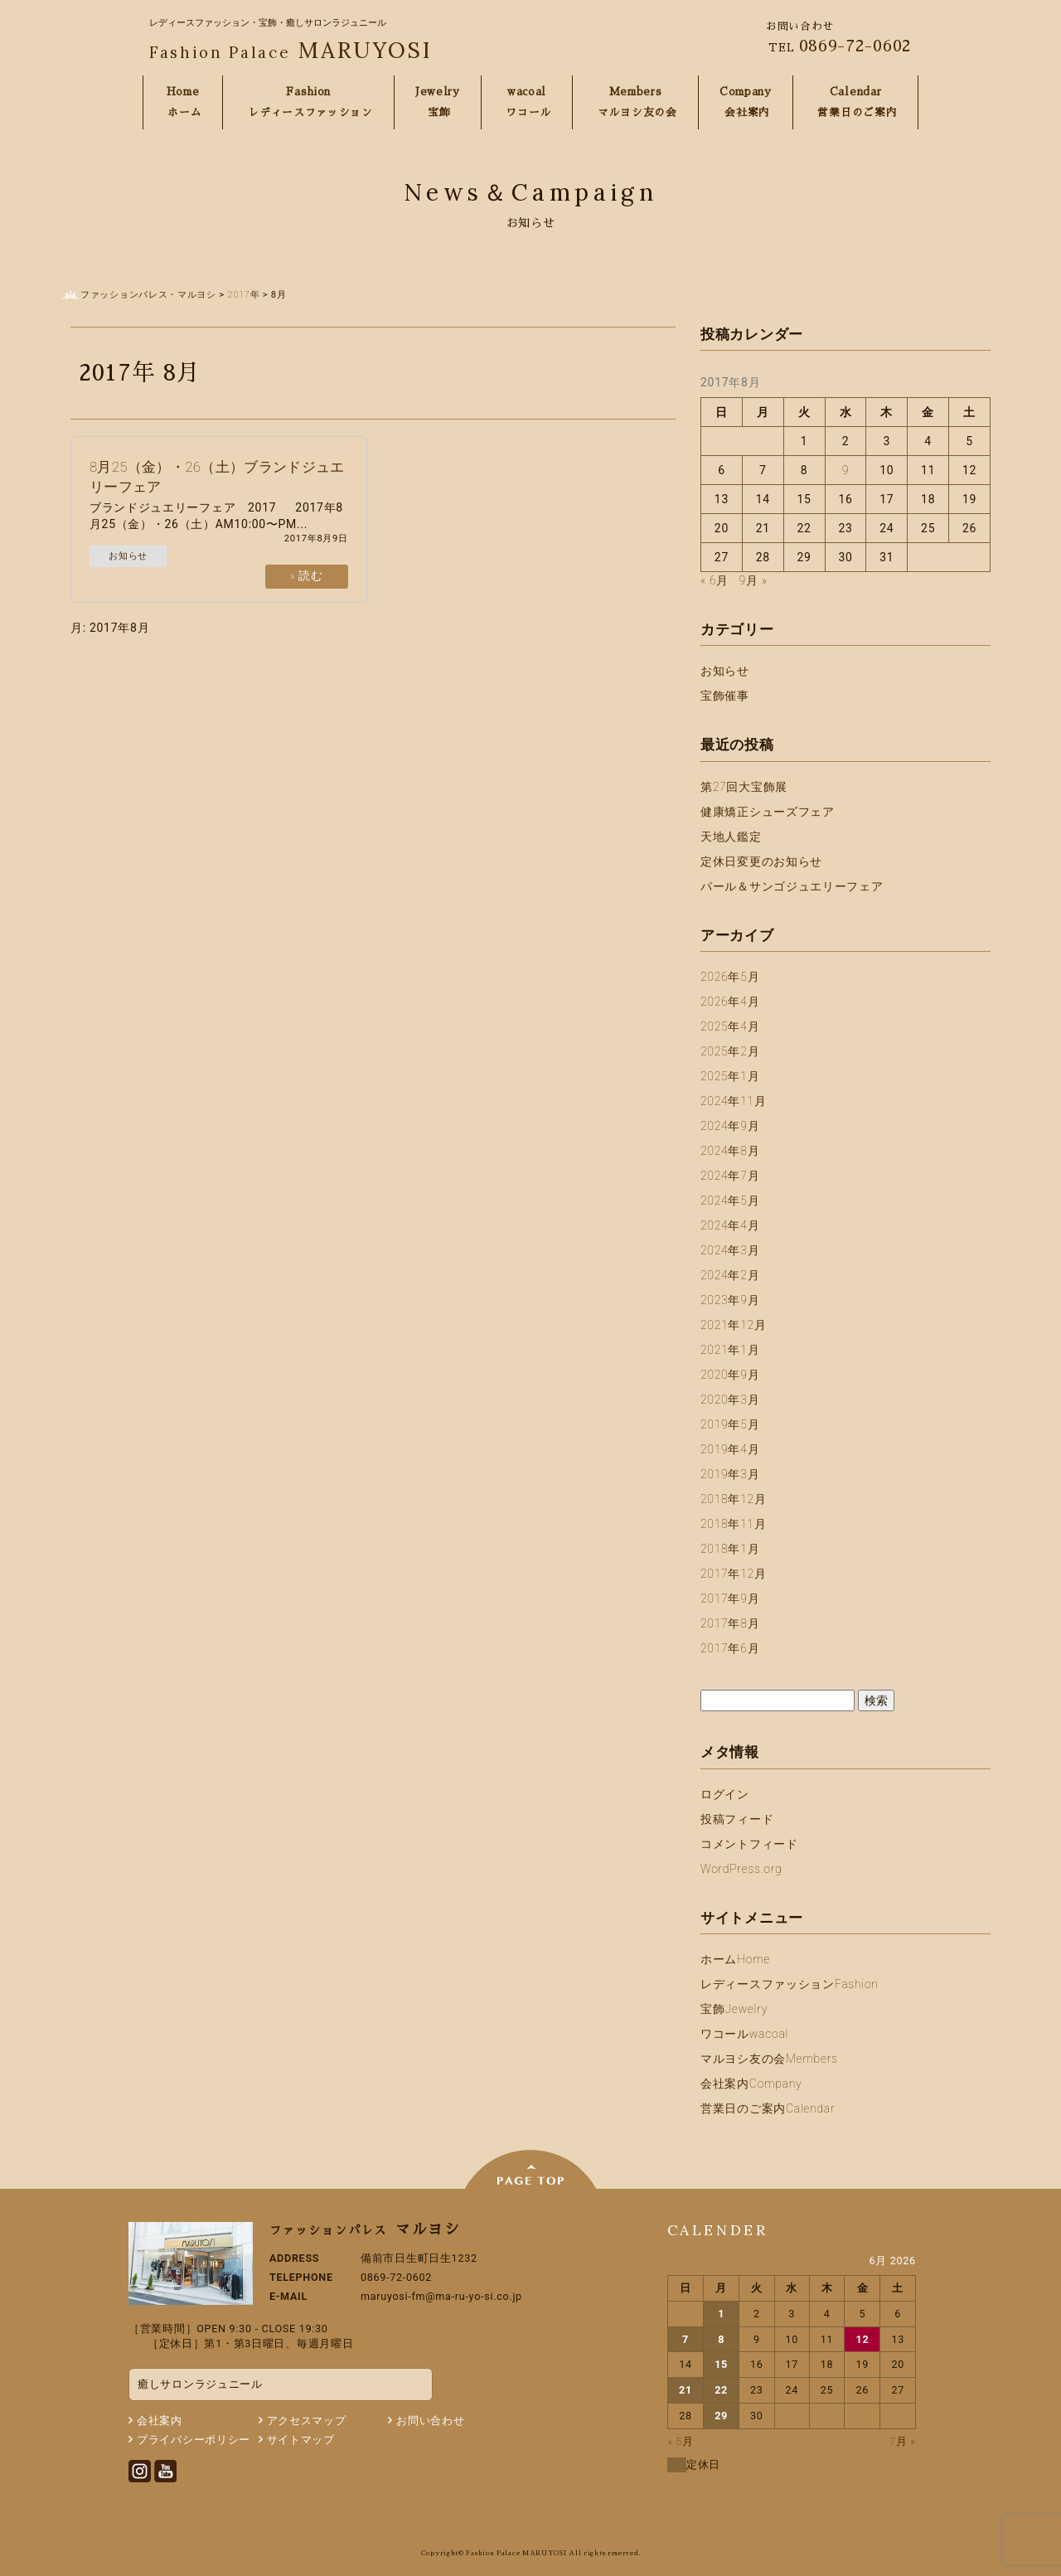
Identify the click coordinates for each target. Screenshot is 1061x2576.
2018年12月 (733, 1499)
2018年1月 (729, 1548)
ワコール (744, 2033)
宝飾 (734, 2009)
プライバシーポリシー (193, 2439)
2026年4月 (729, 1001)
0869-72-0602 (855, 45)
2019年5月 (729, 1424)
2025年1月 (729, 1076)
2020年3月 (729, 1399)
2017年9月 (729, 1598)
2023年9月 (729, 1300)
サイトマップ (301, 2439)
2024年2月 (729, 1275)
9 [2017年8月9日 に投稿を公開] (845, 470)
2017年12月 (733, 1573)
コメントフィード (749, 1844)
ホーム (735, 1959)
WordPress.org (741, 1868)
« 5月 (680, 2441)
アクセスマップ (306, 2420)
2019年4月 (729, 1449)
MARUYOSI (290, 50)
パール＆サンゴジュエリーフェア (792, 886)
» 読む (306, 575)
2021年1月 (729, 1349)
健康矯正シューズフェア (767, 811)
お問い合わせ (430, 2420)
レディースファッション (789, 1984)
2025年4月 (729, 1026)
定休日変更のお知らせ (761, 861)
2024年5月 (729, 1200)
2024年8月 (729, 1150)
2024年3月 (729, 1250)
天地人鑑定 (731, 836)
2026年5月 (729, 976)
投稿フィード (736, 1819)
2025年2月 (729, 1051)
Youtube (165, 2471)
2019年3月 (729, 1474)
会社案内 (751, 2083)
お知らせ (128, 556)
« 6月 (714, 580)
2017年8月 (729, 1623)
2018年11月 (733, 1524)
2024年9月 (729, 1126)
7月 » (902, 2441)
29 (721, 2415)
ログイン (724, 1794)
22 (721, 2390)
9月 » (753, 580)
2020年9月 (729, 1374)
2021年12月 (733, 1325)
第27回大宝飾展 (743, 786)
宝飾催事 (724, 695)
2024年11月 (733, 1101)
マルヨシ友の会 (769, 2058)
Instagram (139, 2471)
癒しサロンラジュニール (200, 2384)
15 (721, 2364)
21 (685, 2390)
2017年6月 (729, 1648)
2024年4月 (729, 1225)
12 (862, 2339)
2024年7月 (729, 1175)
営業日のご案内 (767, 2108)
